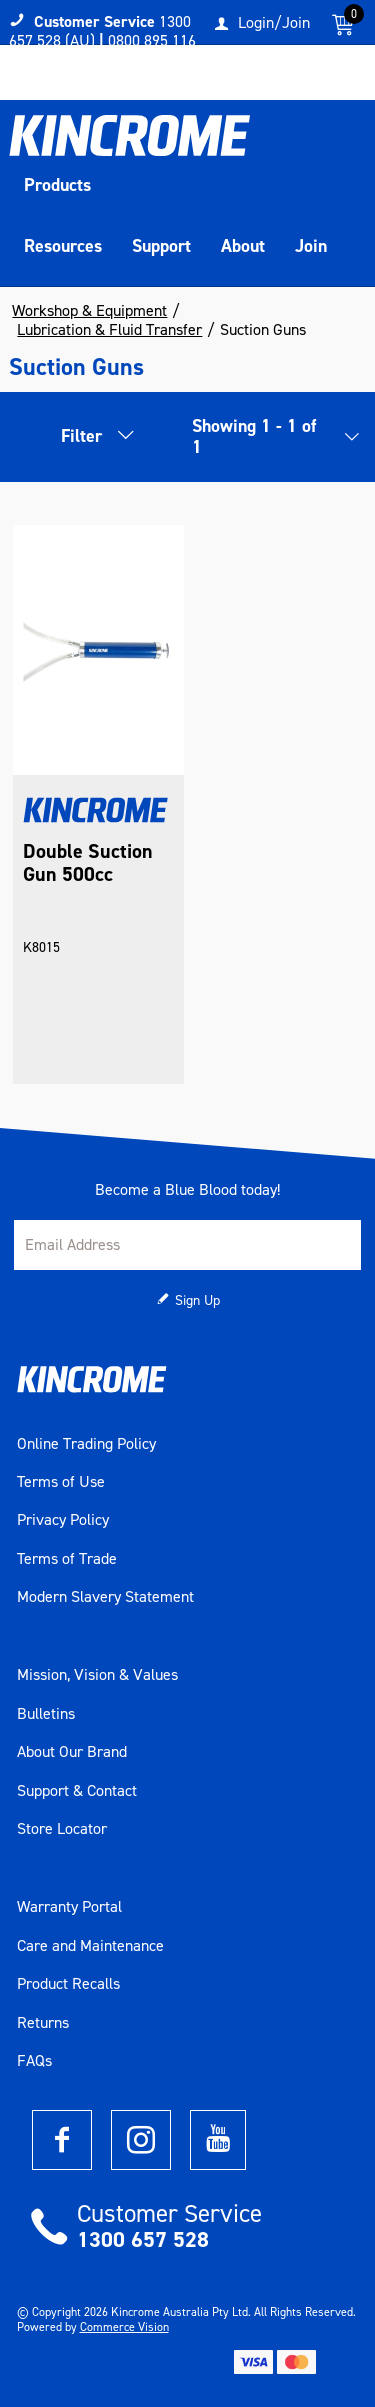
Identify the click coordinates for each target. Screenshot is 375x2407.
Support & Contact (77, 1791)
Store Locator (62, 1829)
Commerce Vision (124, 2327)
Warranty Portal (69, 1907)
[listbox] (348, 442)
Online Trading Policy (86, 1444)
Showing (254, 436)
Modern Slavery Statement (105, 1597)
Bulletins (46, 1714)
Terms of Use (61, 1482)
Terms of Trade (67, 1559)
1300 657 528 (143, 2239)
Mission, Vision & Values (97, 1675)
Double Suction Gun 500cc (88, 863)
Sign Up (197, 1300)
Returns (43, 2023)
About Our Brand (72, 1752)
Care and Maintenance (90, 1946)
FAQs (34, 2061)
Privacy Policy (63, 1520)
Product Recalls (68, 1984)
